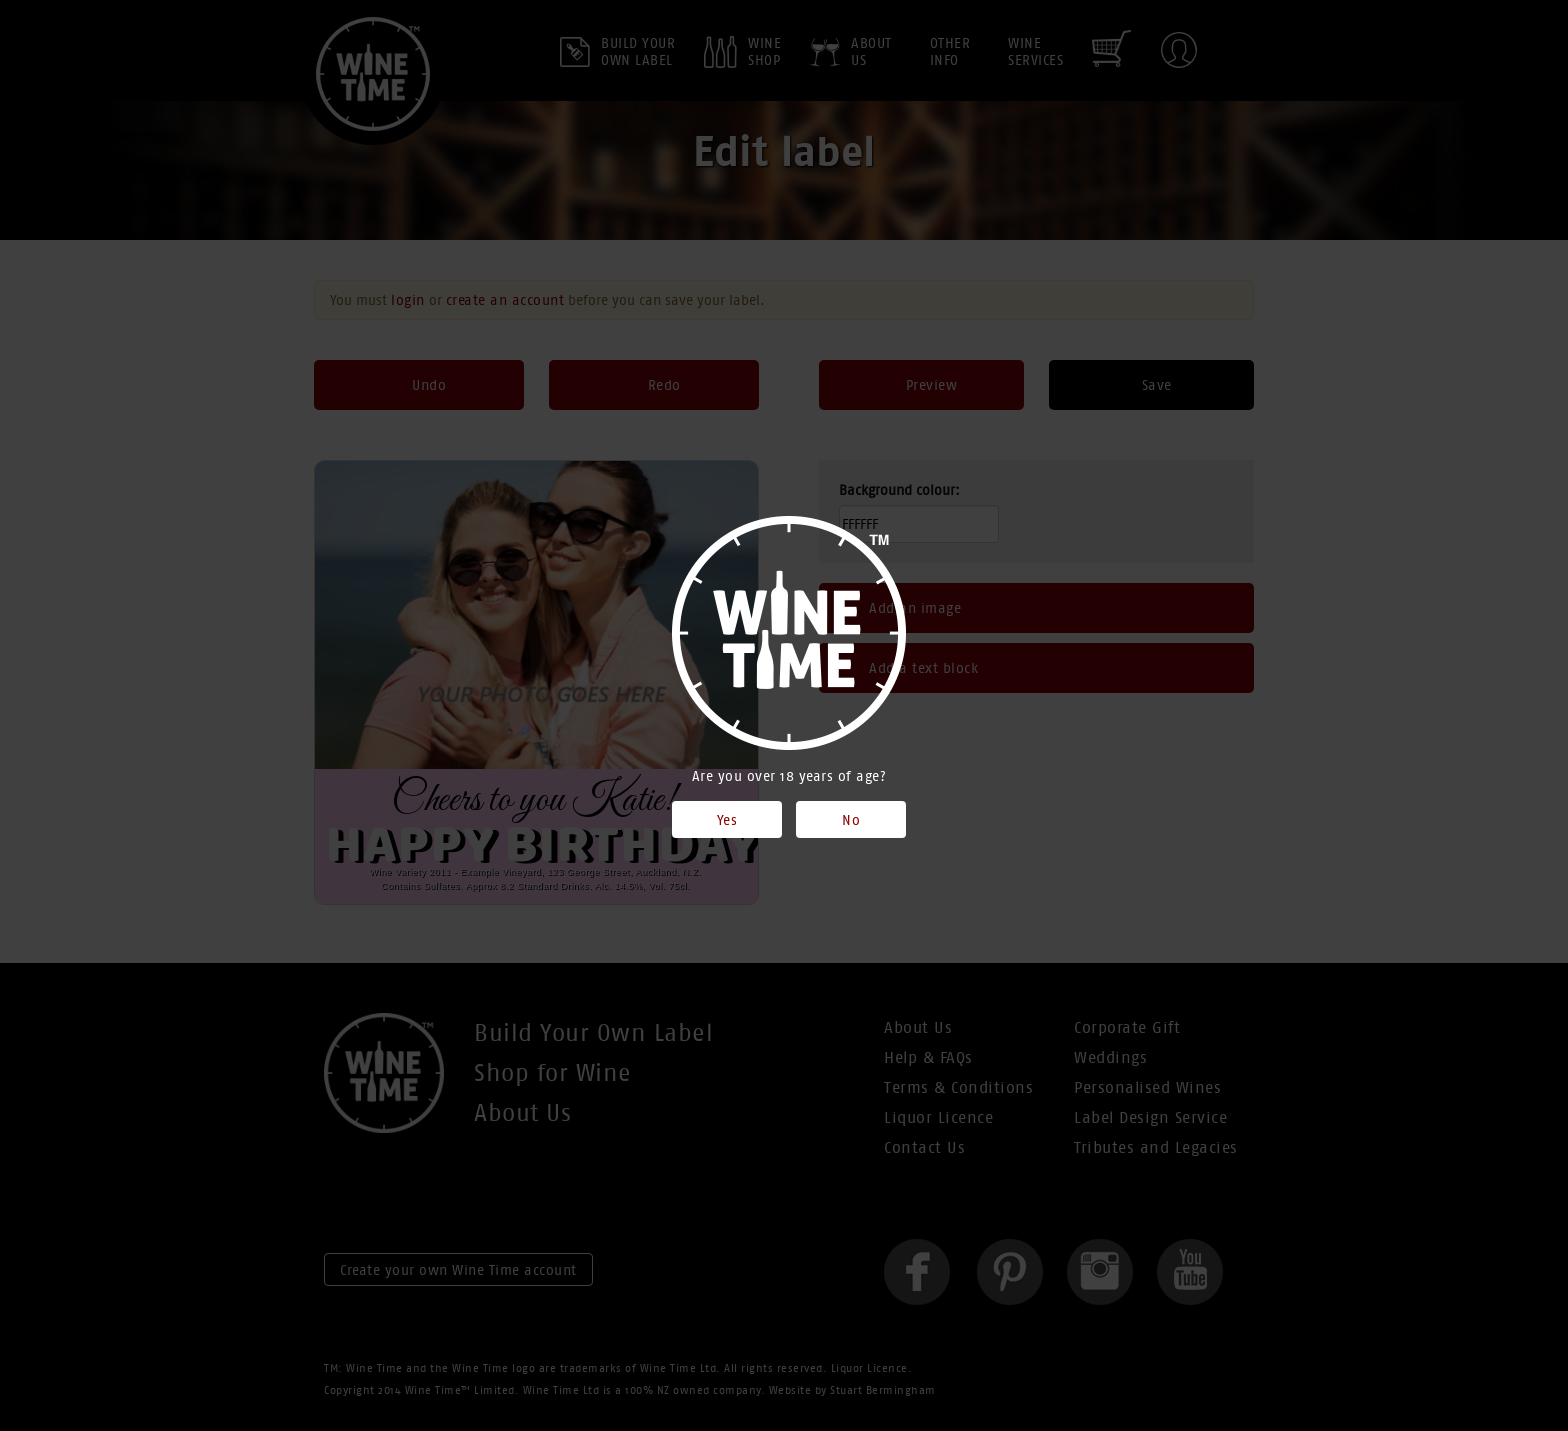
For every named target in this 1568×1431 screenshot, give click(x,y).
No (851, 820)
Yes (727, 820)
